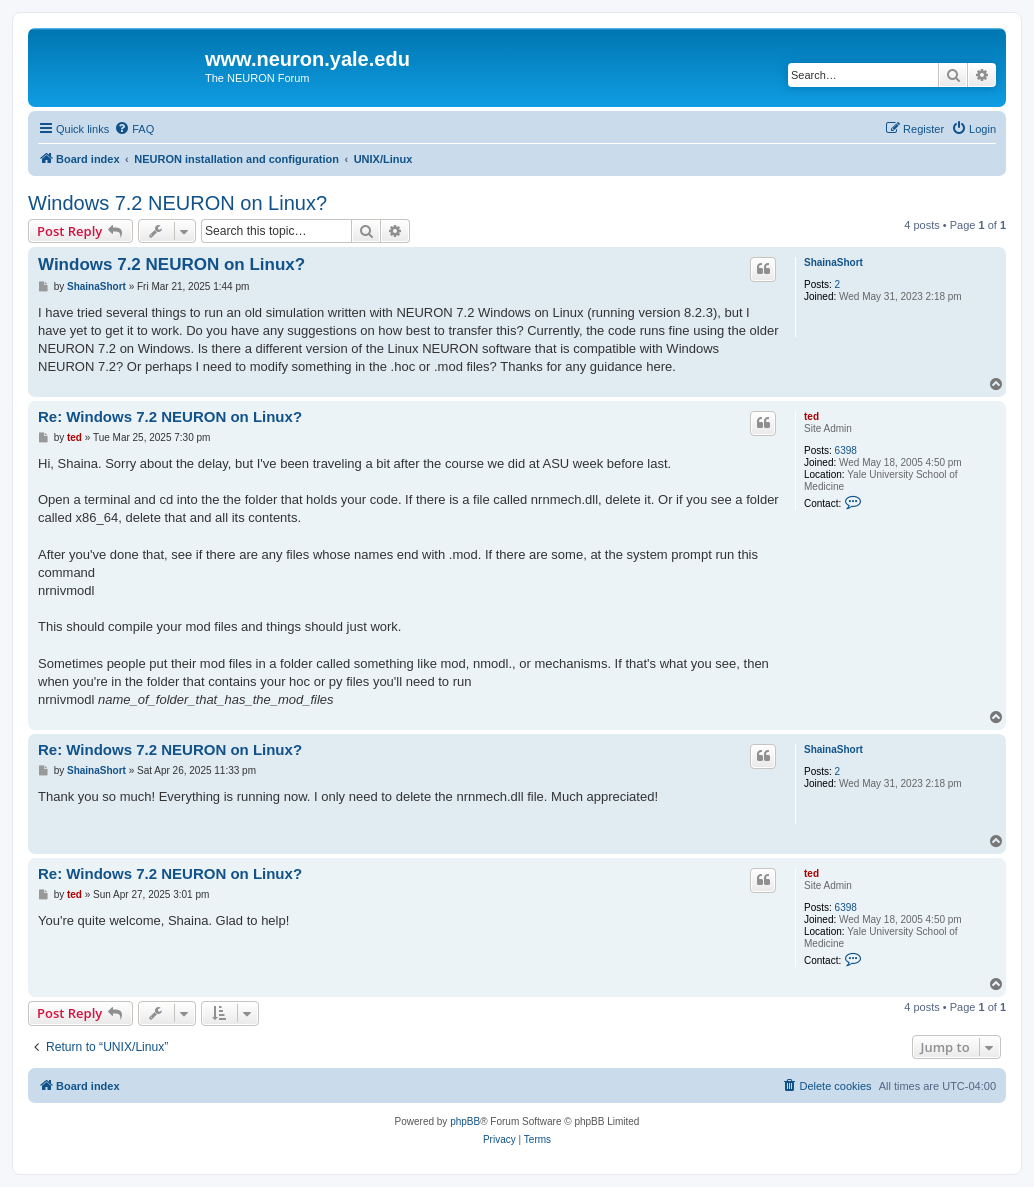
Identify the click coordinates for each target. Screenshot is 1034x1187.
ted (811, 416)
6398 (846, 450)
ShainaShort (833, 262)
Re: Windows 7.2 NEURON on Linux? (170, 416)
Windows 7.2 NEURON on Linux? (177, 203)
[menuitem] (134, 129)
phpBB (465, 1121)
